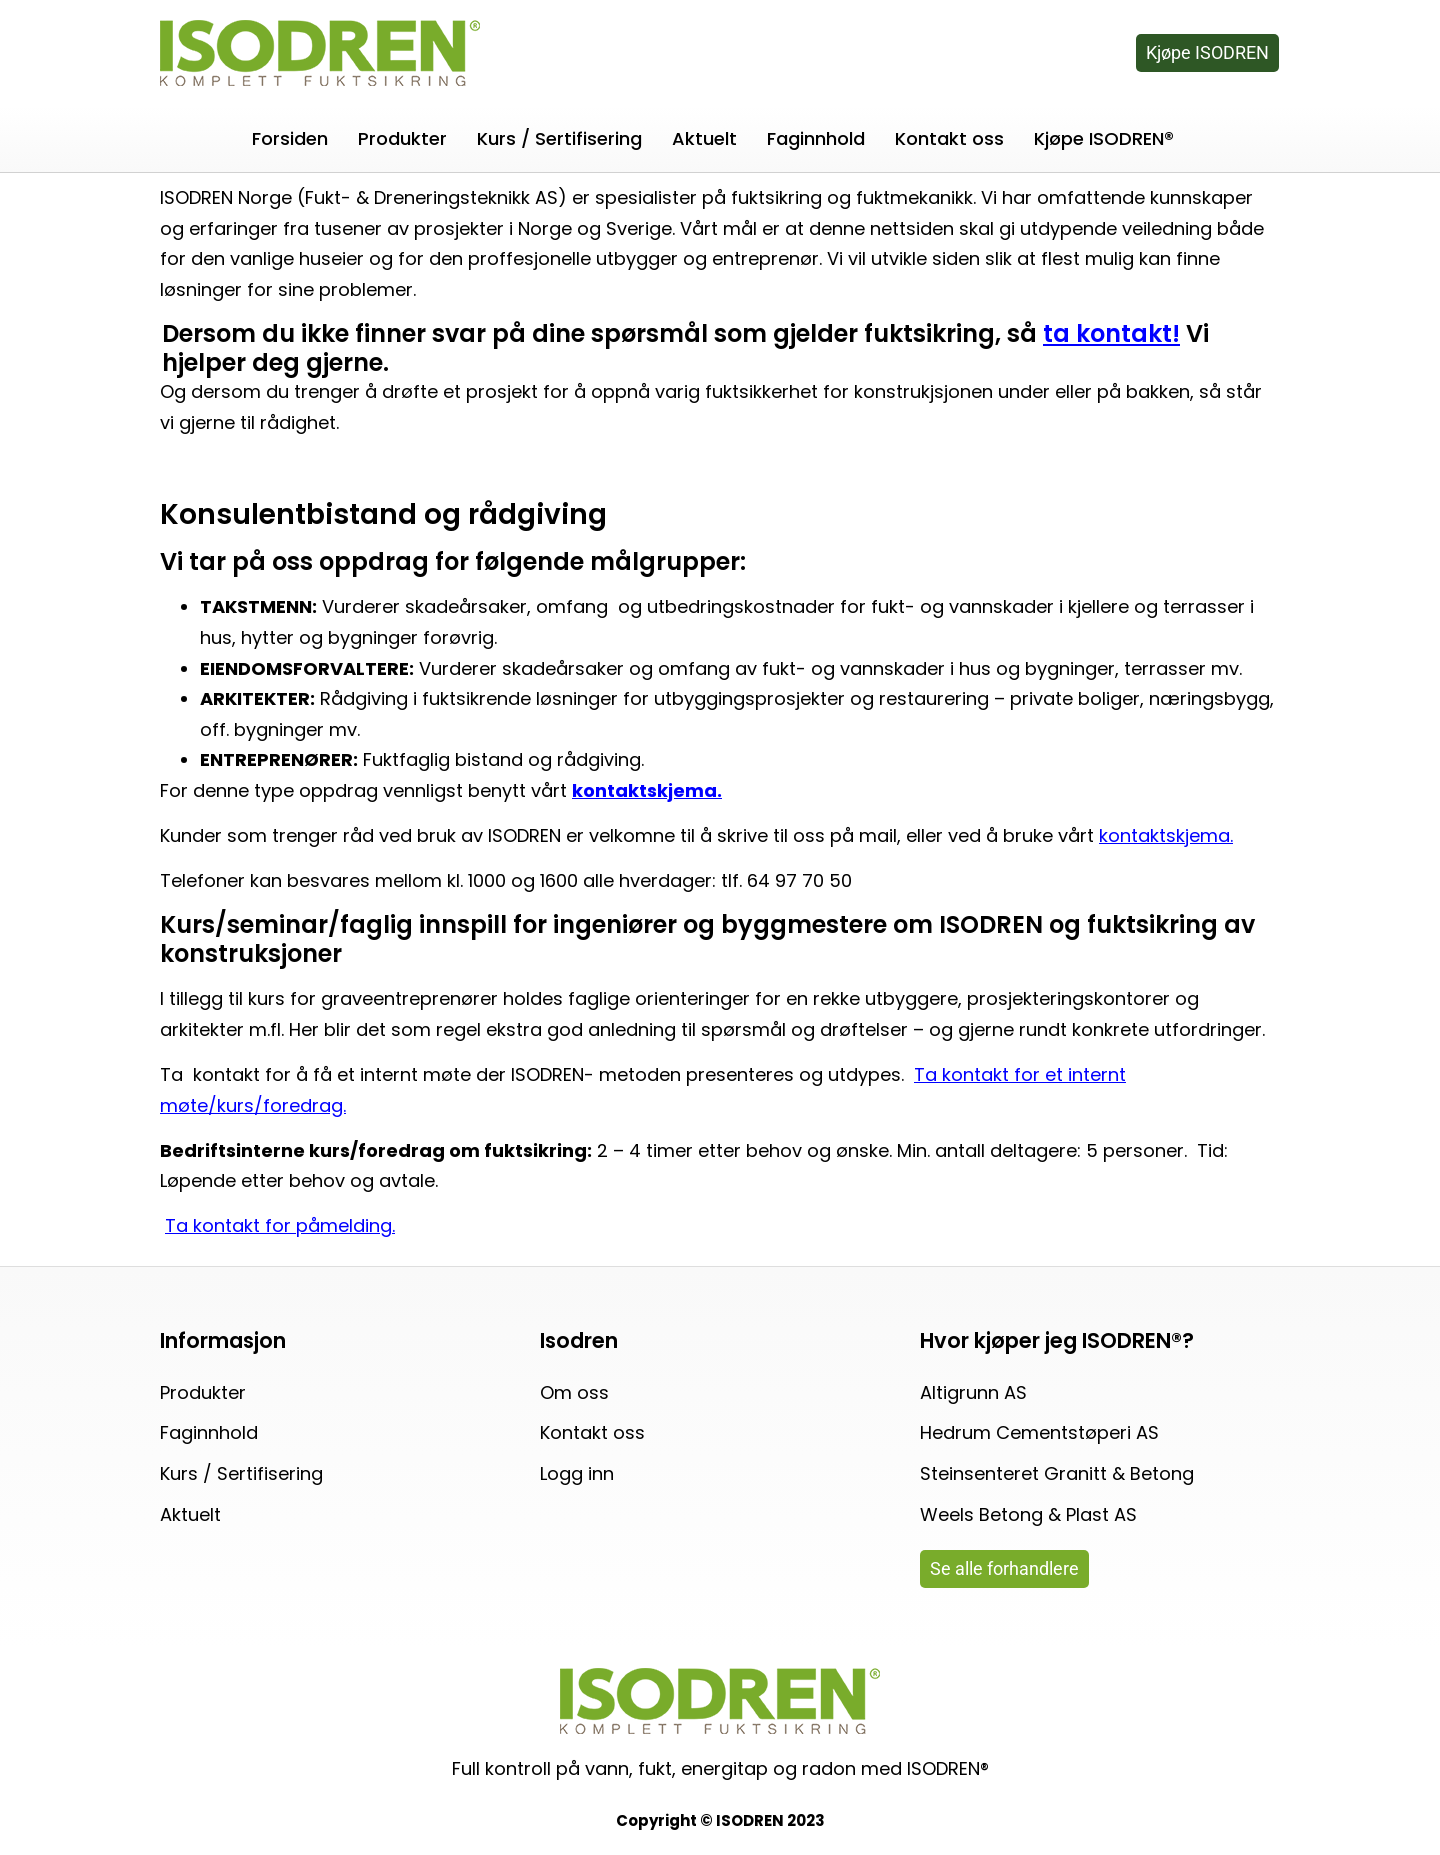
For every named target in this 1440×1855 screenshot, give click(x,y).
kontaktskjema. (1166, 835)
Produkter (402, 138)
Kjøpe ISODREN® (1104, 138)
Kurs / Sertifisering (559, 138)
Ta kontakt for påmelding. (280, 1225)
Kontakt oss (949, 138)
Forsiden (290, 138)
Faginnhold (816, 138)
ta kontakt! (1111, 333)
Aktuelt (704, 138)
